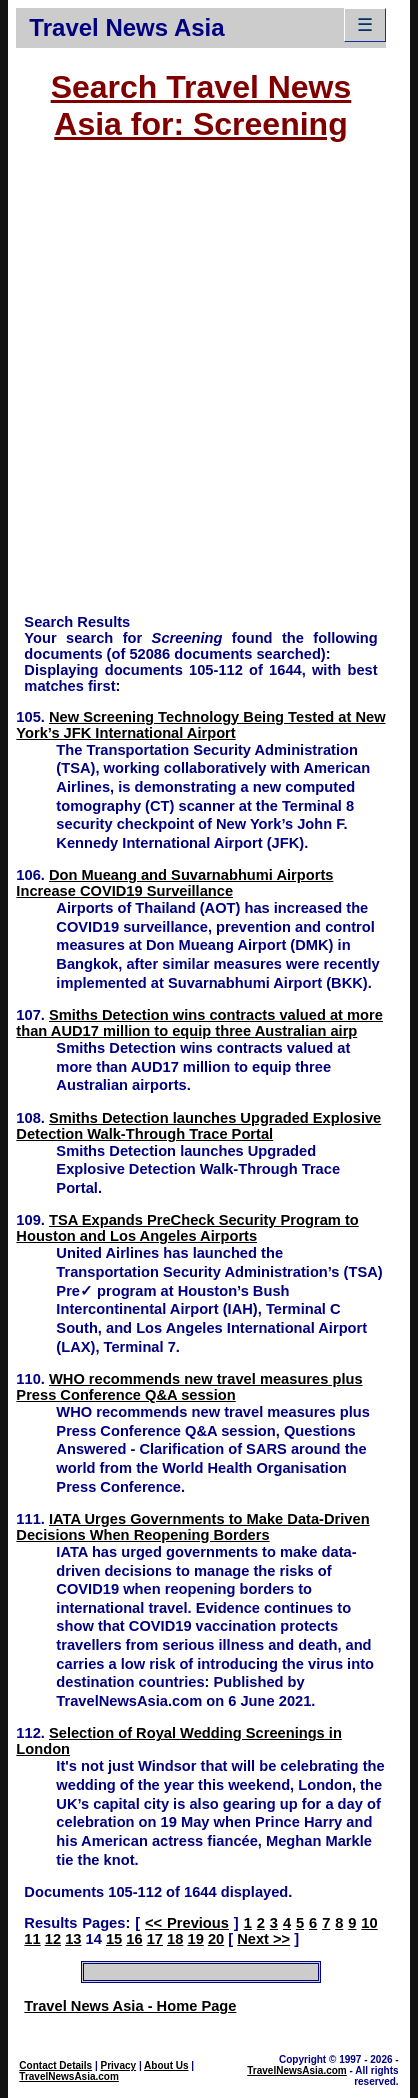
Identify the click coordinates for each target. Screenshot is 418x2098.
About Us (166, 2065)
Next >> (263, 1939)
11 (32, 1939)
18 (175, 1939)
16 (134, 1939)
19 (195, 1939)
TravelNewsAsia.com (69, 2076)
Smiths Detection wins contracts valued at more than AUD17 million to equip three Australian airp (199, 1023)
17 (155, 1939)
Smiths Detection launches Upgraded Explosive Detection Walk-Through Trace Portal (198, 1126)
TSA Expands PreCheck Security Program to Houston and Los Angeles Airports (187, 1228)
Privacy (119, 2065)
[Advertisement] (209, 387)
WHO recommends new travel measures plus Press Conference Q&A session (189, 1387)
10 (369, 1923)
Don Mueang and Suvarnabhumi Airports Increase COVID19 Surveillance (174, 883)
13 (73, 1939)
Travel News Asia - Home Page (130, 2006)
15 (114, 1939)
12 (53, 1939)
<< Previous (187, 1923)
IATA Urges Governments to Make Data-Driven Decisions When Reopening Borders (192, 1527)
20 (216, 1939)
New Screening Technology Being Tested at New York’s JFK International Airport (200, 725)
